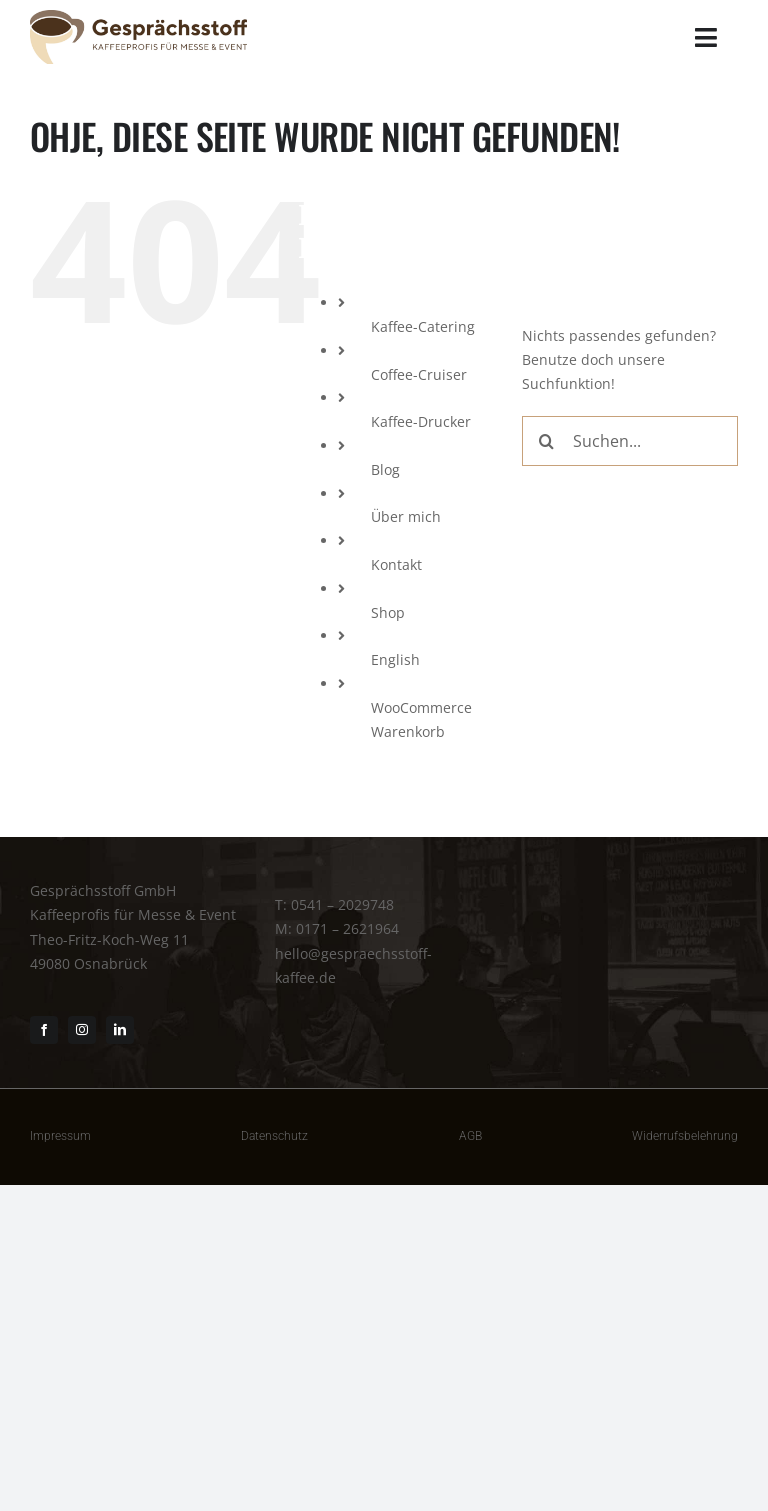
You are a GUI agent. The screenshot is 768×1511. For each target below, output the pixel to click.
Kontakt (396, 564)
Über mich (406, 516)
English (395, 659)
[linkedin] (120, 1030)
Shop (388, 612)
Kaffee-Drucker (421, 421)
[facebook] (44, 1030)
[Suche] (547, 441)
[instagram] (82, 1030)
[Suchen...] (630, 441)
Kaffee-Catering (423, 326)
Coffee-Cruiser (419, 374)
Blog (385, 469)
